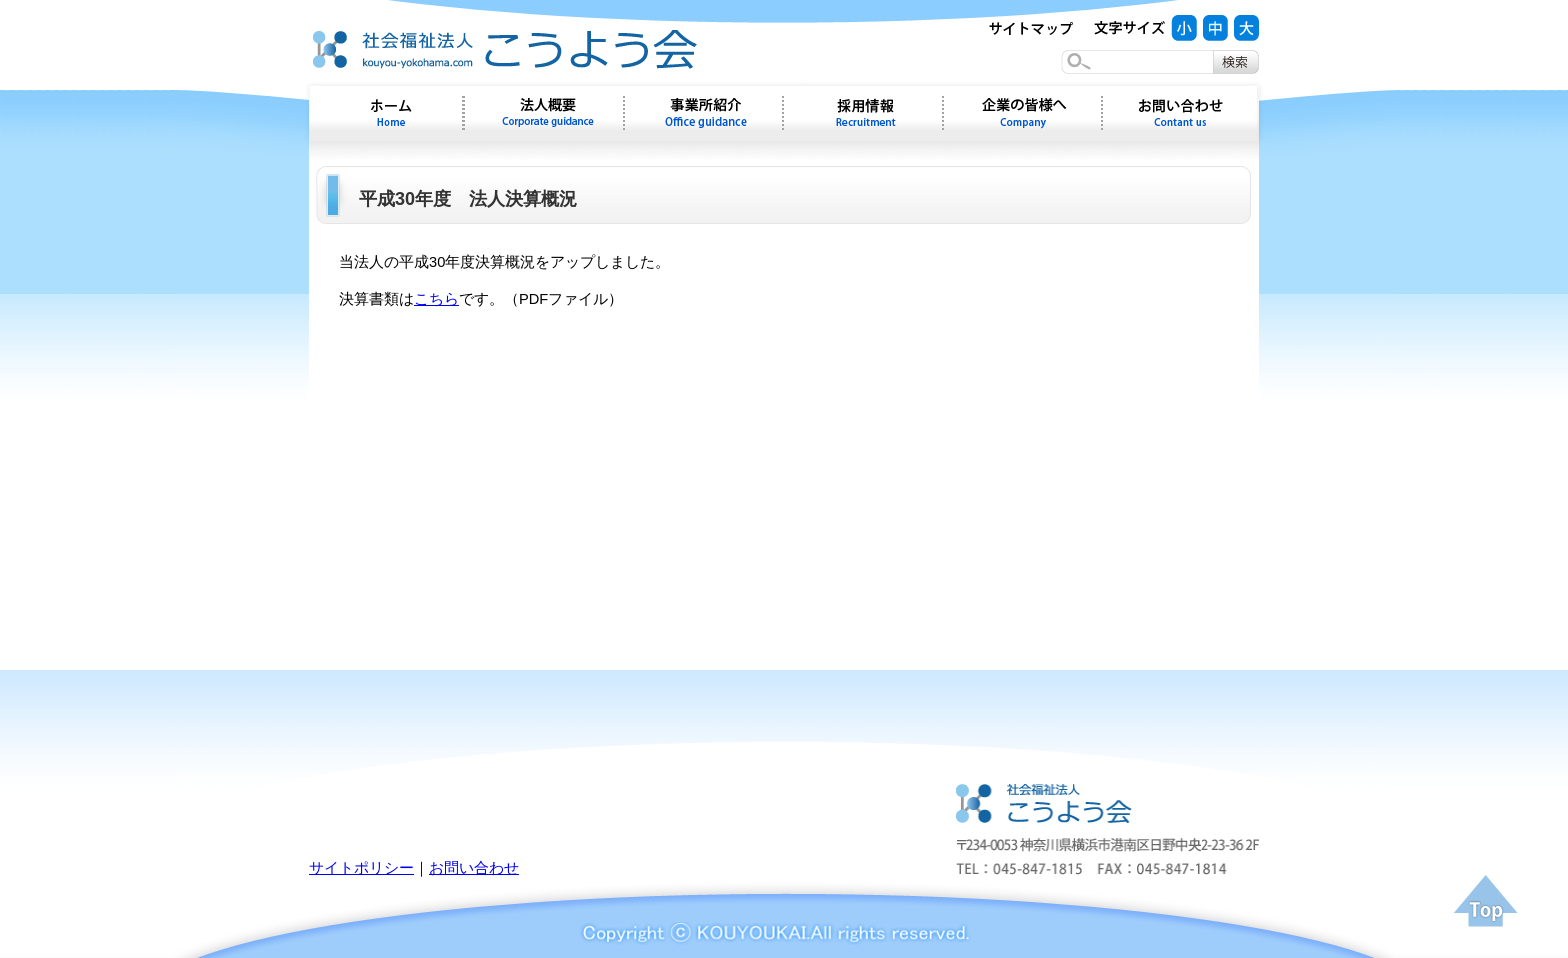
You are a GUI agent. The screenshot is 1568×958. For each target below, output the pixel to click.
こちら (436, 299)
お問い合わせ (1181, 113)
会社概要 (544, 113)
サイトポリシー (361, 868)
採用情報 (863, 113)
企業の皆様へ (1023, 113)
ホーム (386, 113)
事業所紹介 (703, 113)
